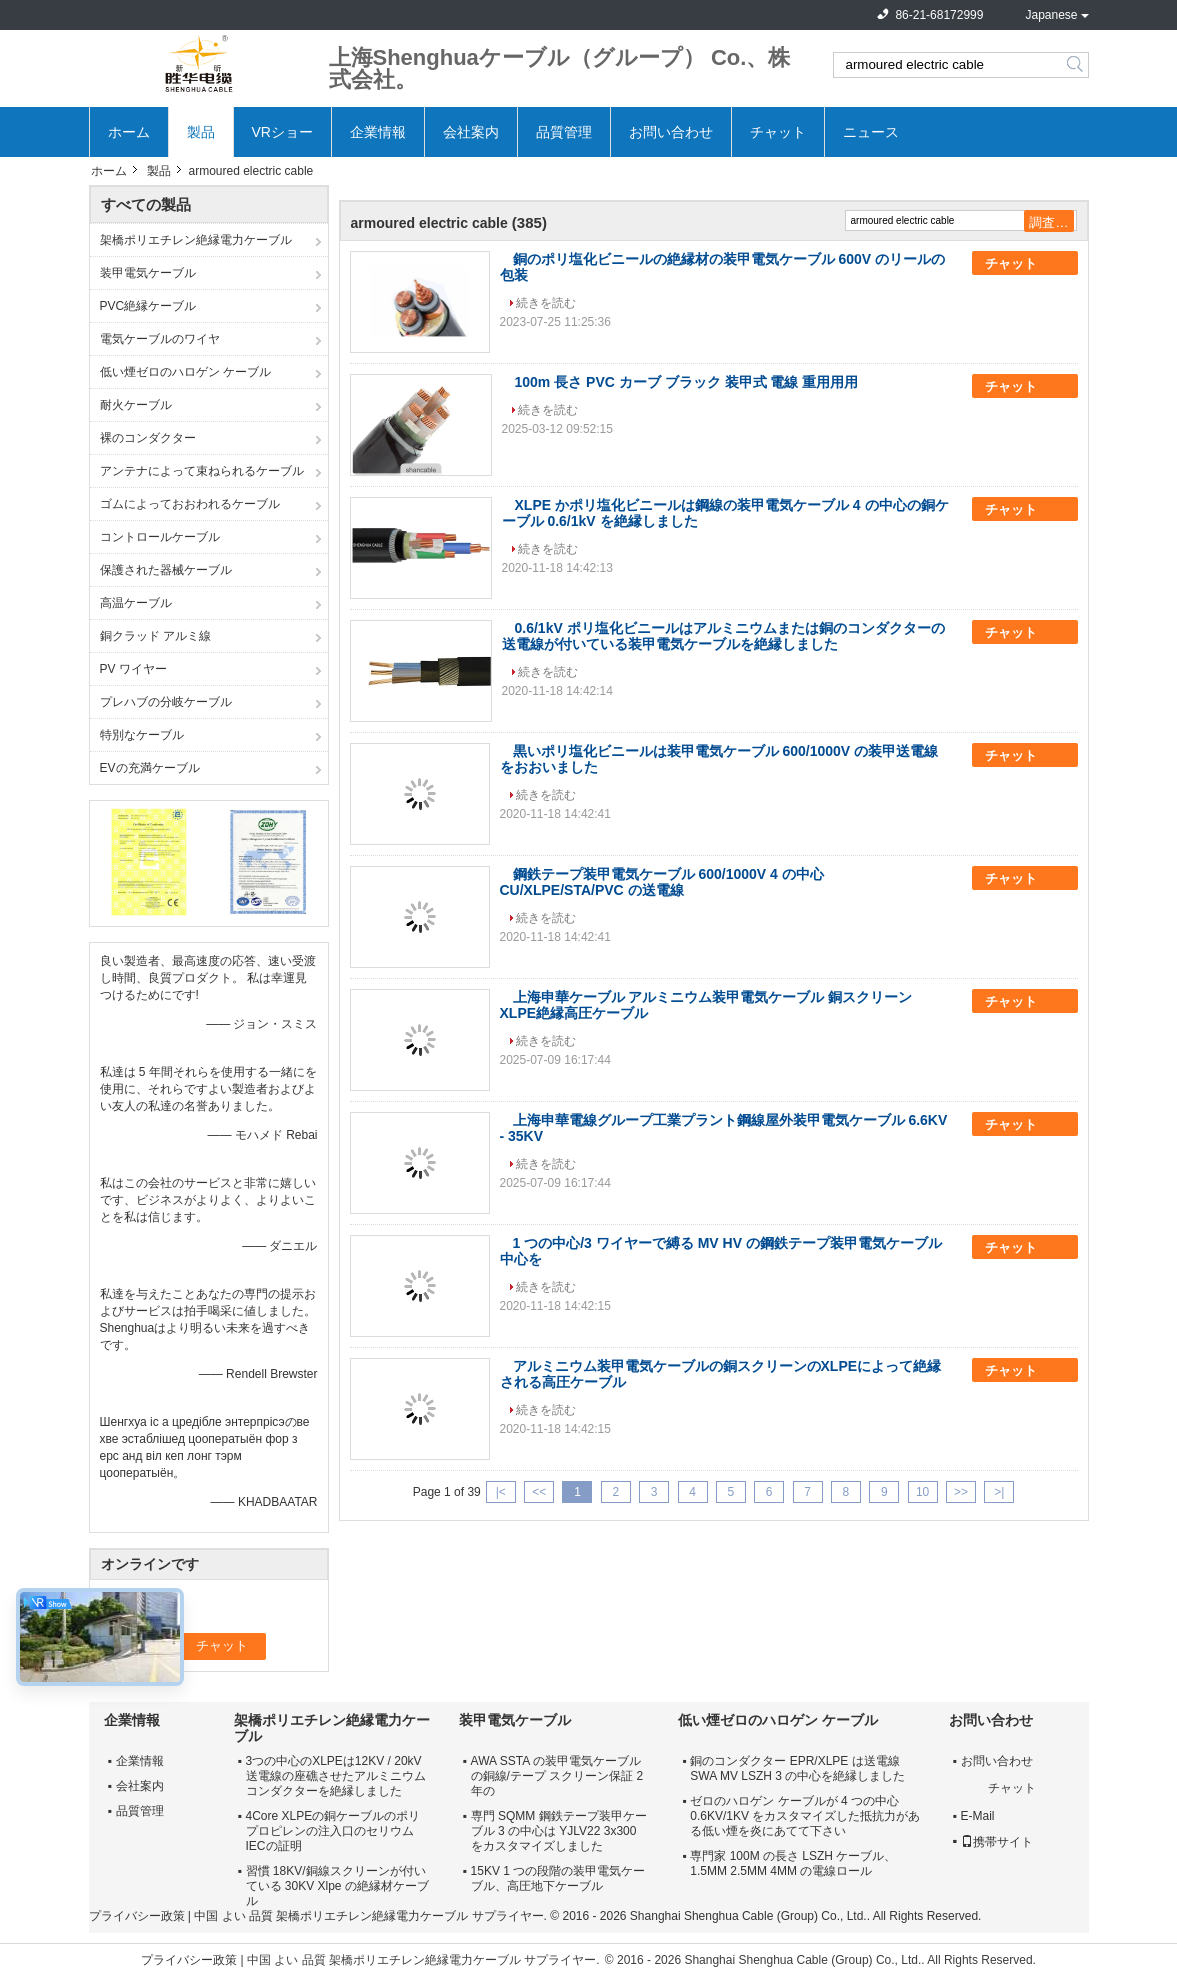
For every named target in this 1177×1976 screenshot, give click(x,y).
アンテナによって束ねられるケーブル (202, 471)
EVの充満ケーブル (150, 768)
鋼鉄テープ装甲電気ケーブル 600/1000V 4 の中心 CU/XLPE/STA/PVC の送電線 (662, 882)
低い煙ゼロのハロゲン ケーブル (185, 372)
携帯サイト (997, 1842)
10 (922, 1492)
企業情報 (378, 132)
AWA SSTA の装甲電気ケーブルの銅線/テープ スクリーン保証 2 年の (557, 1776)
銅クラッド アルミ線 (155, 636)
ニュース (871, 132)
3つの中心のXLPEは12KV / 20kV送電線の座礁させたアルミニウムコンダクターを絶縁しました (336, 1776)
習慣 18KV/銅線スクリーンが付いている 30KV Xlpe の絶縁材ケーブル (337, 1886)
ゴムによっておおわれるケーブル (190, 504)
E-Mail (978, 1816)
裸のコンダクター (148, 438)
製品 (201, 132)
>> (961, 1492)
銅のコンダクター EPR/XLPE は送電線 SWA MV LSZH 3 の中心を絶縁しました (797, 1768)
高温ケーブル (136, 603)
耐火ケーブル (136, 405)
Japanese (1051, 15)
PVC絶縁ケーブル (148, 306)
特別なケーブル (142, 735)
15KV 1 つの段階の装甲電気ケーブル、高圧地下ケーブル (558, 1878)
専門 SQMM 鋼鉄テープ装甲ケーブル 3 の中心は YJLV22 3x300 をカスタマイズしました (559, 1831)
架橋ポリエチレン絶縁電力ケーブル (196, 240)
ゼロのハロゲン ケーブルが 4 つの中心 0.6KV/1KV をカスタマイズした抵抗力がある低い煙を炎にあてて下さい (805, 1816)
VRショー (282, 132)
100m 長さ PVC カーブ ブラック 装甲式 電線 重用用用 (687, 382)
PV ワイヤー (133, 669)
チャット (778, 132)
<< (539, 1492)
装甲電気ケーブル (148, 273)
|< (501, 1492)
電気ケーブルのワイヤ (160, 339)
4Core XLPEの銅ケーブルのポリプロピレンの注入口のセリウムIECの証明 (333, 1831)
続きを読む (546, 303)
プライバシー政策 (137, 1916)
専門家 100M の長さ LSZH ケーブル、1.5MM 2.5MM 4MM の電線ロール (793, 1863)
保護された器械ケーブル (166, 570)
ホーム (129, 132)
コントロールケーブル (160, 537)
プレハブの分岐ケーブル (166, 702)
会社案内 (471, 132)
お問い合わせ (671, 132)
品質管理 (564, 132)
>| (999, 1492)
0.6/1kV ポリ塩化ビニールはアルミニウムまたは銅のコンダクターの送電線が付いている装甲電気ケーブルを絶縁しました (723, 636)
